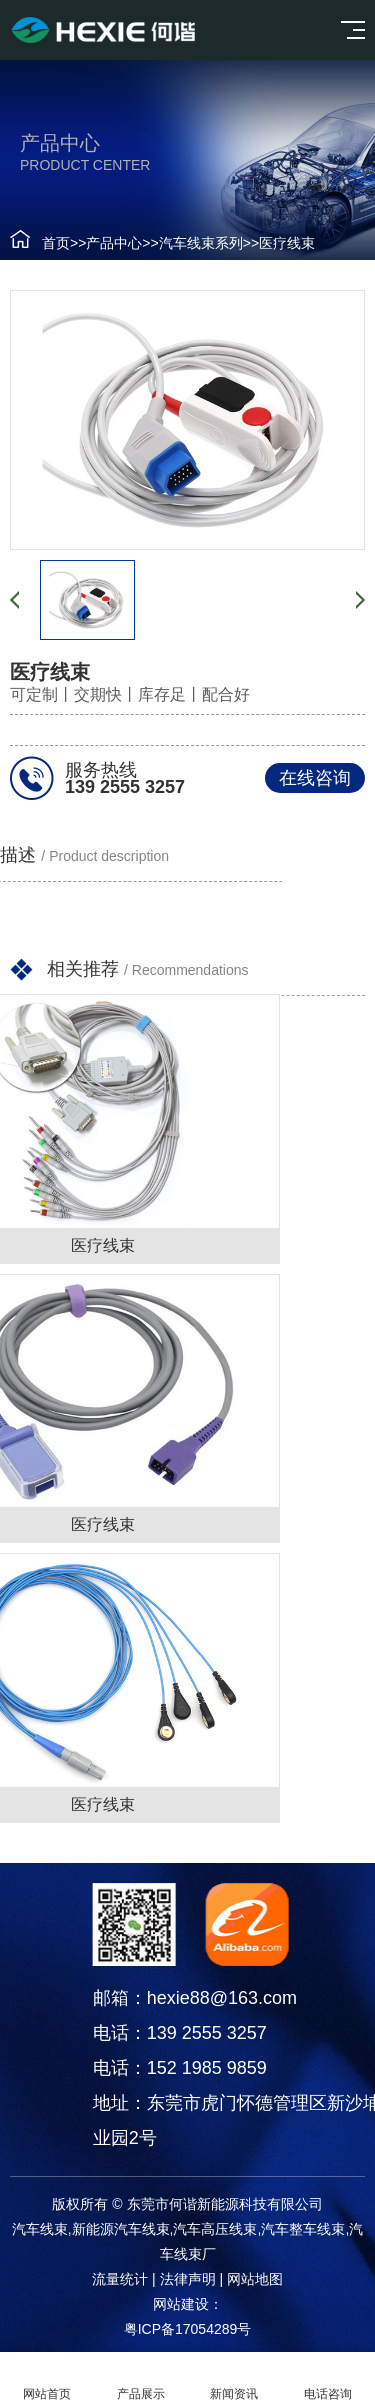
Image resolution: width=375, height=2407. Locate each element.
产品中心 (114, 243)
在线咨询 (315, 778)
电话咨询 (328, 2380)
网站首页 (47, 2380)
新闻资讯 (235, 2380)
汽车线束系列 (201, 243)
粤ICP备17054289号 (188, 2329)
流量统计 (120, 2279)
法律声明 (188, 2279)
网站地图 (255, 2279)
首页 (56, 243)
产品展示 (141, 2380)
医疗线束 (287, 243)
